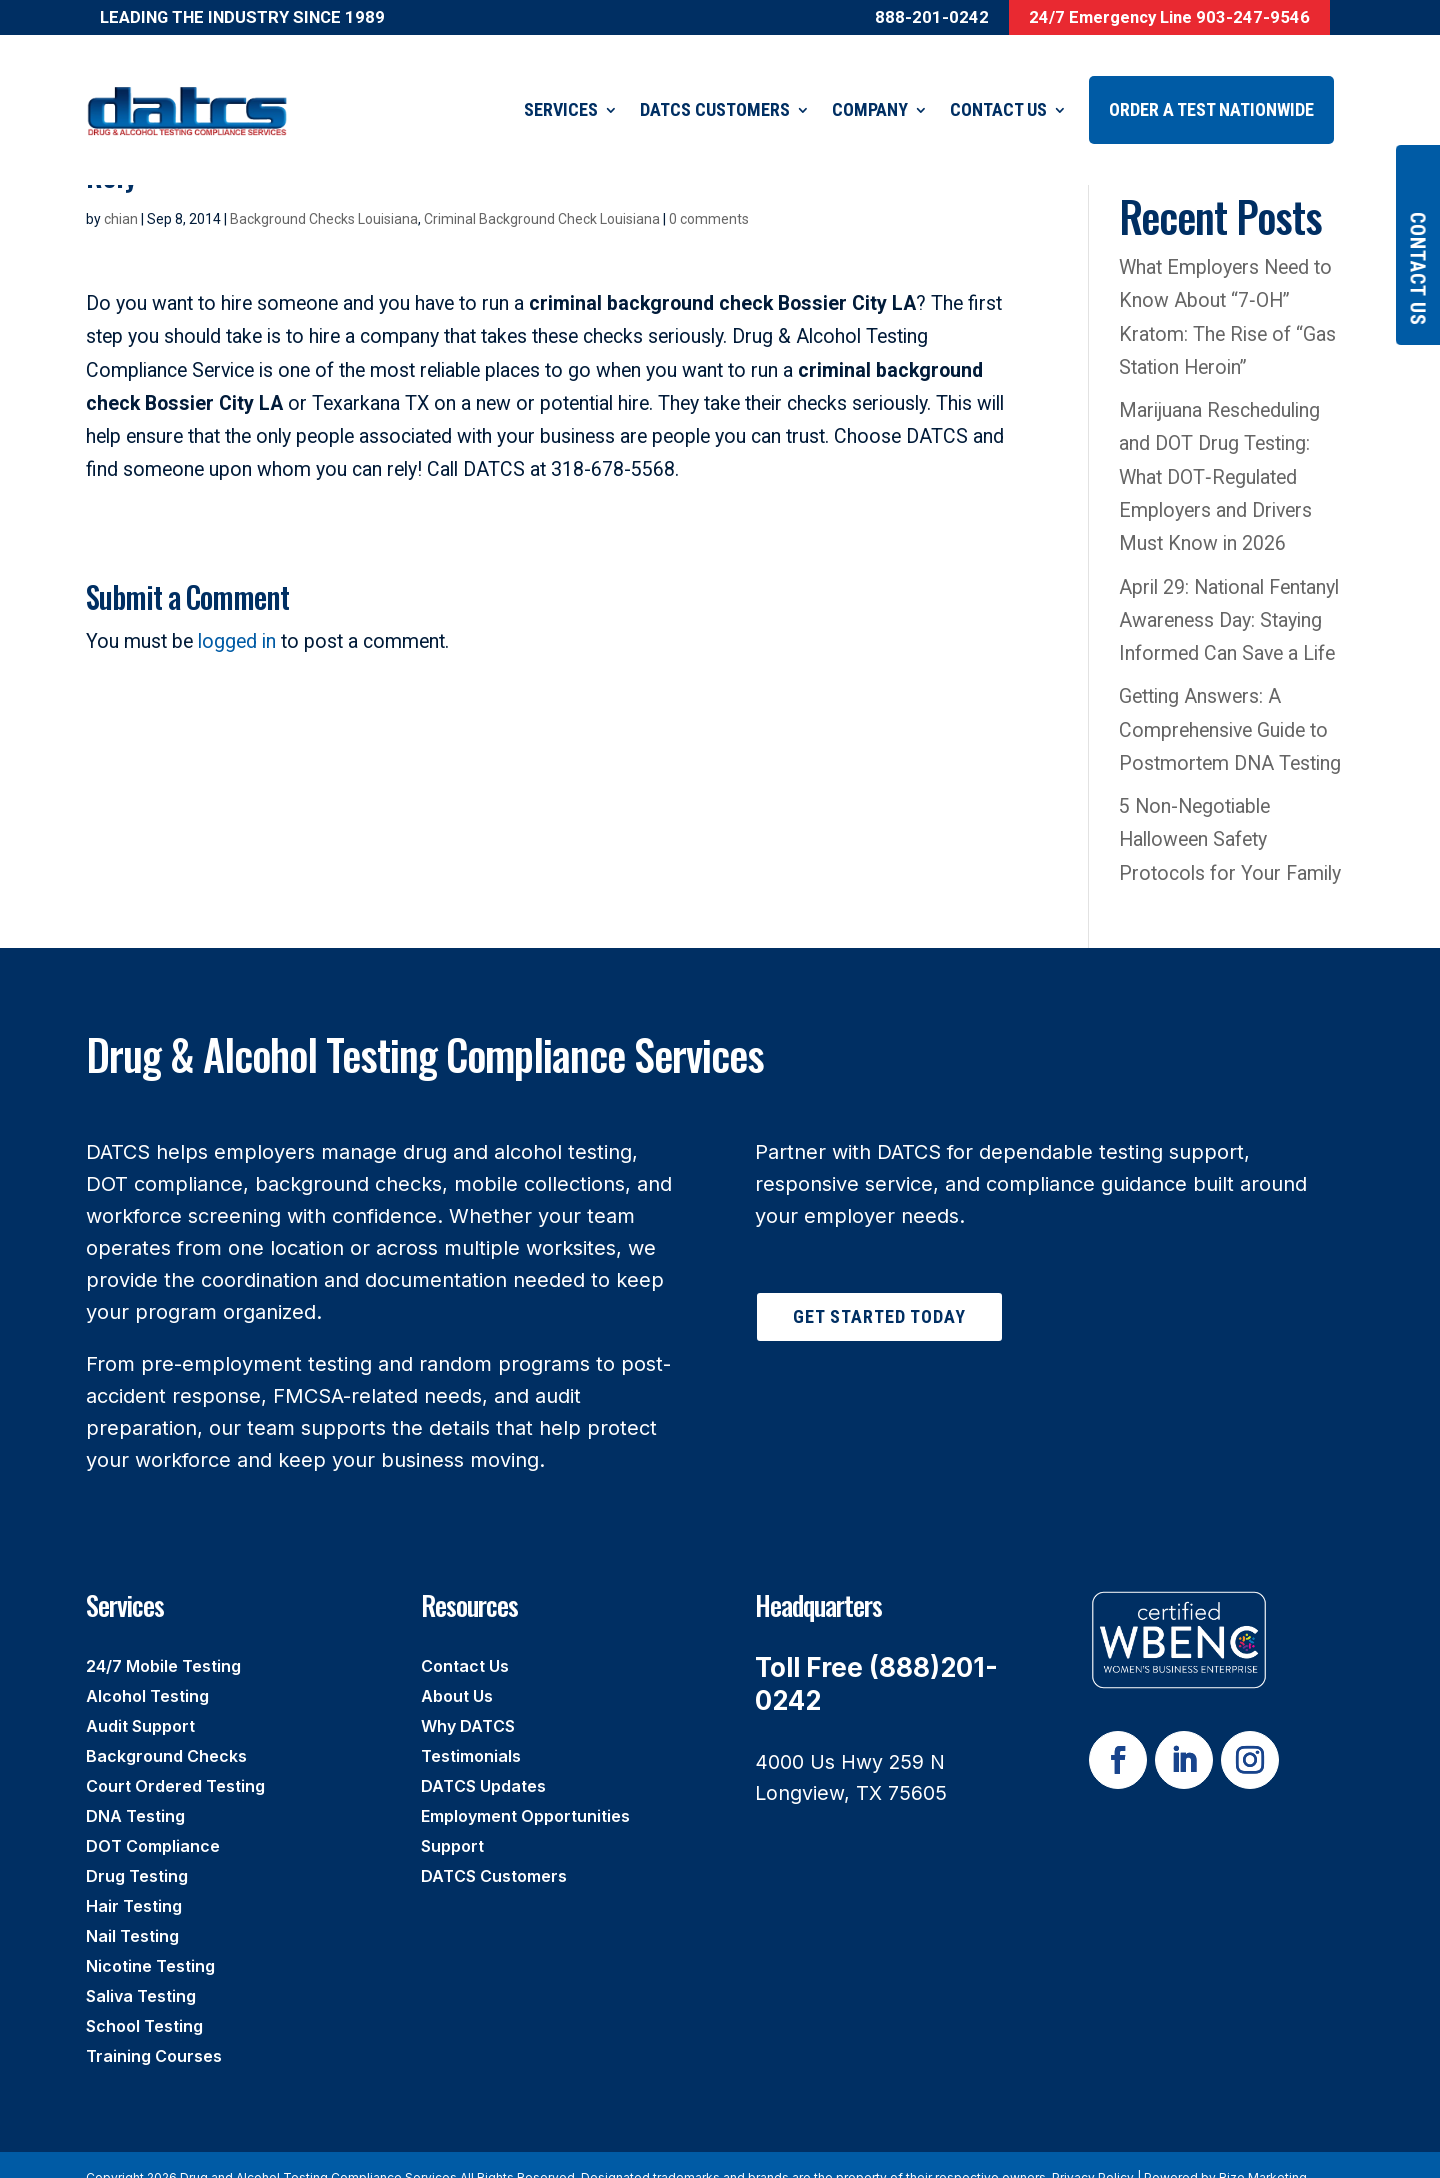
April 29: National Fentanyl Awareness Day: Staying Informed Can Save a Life (1232, 596)
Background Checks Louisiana (324, 194)
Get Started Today (879, 1291)
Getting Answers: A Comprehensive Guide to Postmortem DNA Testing (1230, 705)
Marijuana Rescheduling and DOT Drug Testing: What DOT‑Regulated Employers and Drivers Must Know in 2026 (1219, 452)
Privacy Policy (1093, 2152)
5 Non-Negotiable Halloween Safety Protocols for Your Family (1230, 815)
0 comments (709, 194)
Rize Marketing (1263, 2152)
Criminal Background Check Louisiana (542, 194)
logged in (237, 616)
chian (121, 194)
